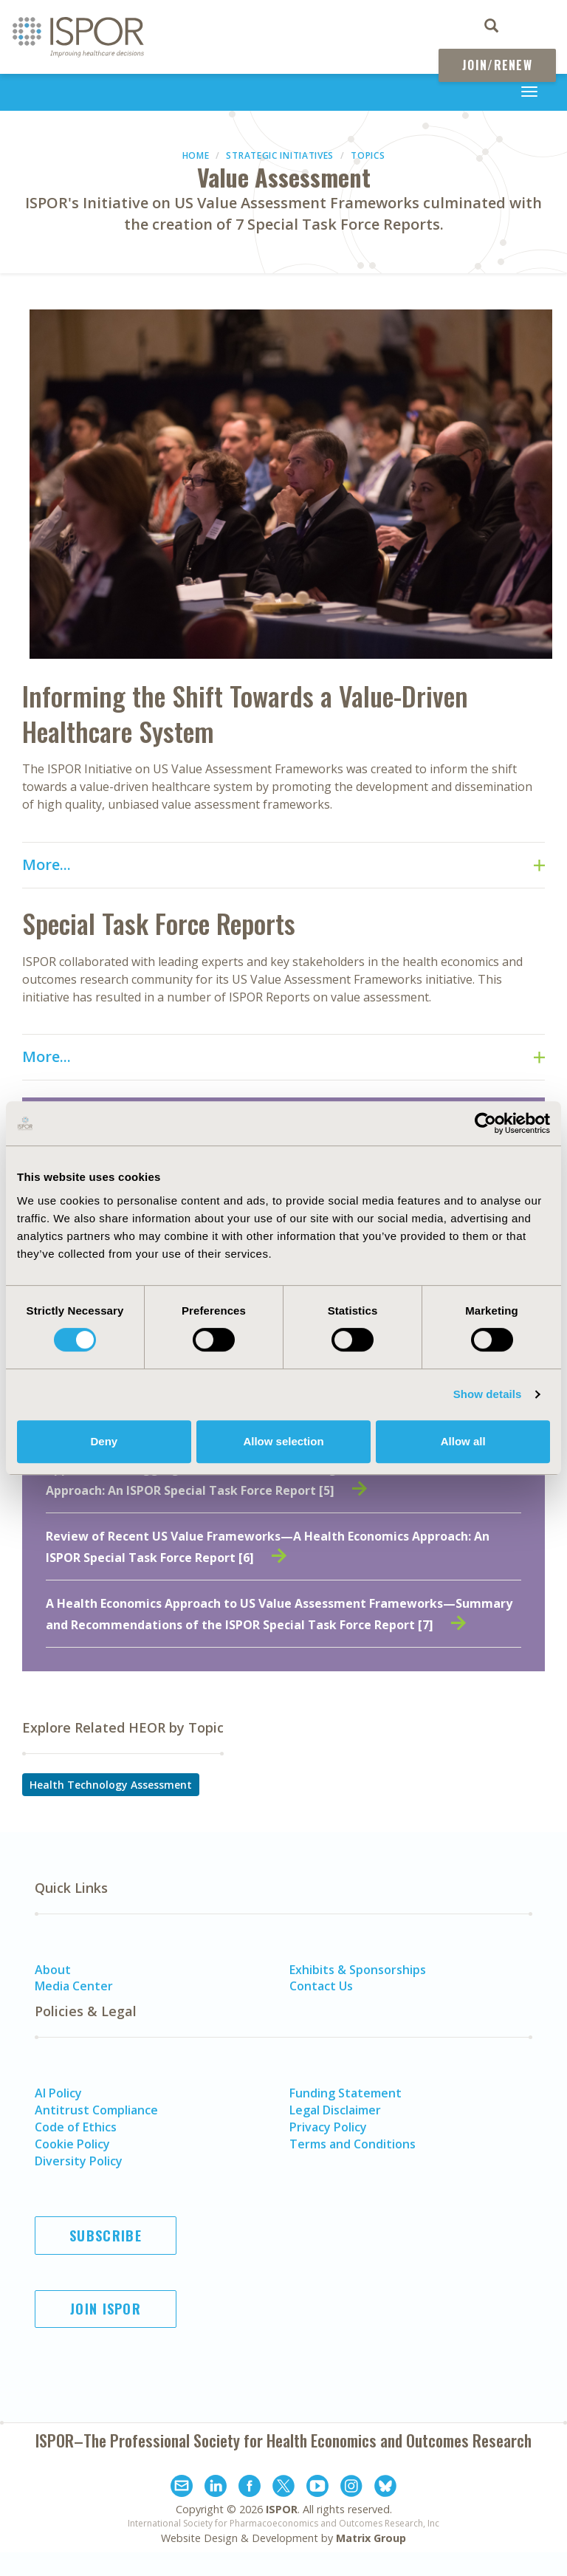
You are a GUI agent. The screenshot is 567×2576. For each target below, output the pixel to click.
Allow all (463, 1441)
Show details (487, 1394)
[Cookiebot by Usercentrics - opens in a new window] (485, 1123)
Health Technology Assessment (111, 1785)
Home (196, 155)
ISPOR (282, 2509)
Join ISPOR (105, 2308)
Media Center (74, 1986)
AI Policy (58, 2093)
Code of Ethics (76, 2127)
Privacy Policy (328, 2127)
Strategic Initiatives (280, 155)
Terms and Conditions (352, 2144)
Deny (103, 1441)
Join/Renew (497, 65)
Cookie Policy (72, 2144)
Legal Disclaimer (335, 2110)
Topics (368, 155)
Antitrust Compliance (96, 2110)
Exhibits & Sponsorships (357, 1970)
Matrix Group (371, 2538)
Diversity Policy (79, 2161)
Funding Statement (345, 2093)
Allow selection (283, 1441)
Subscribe (105, 2235)
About (53, 1970)
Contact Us (321, 1986)
